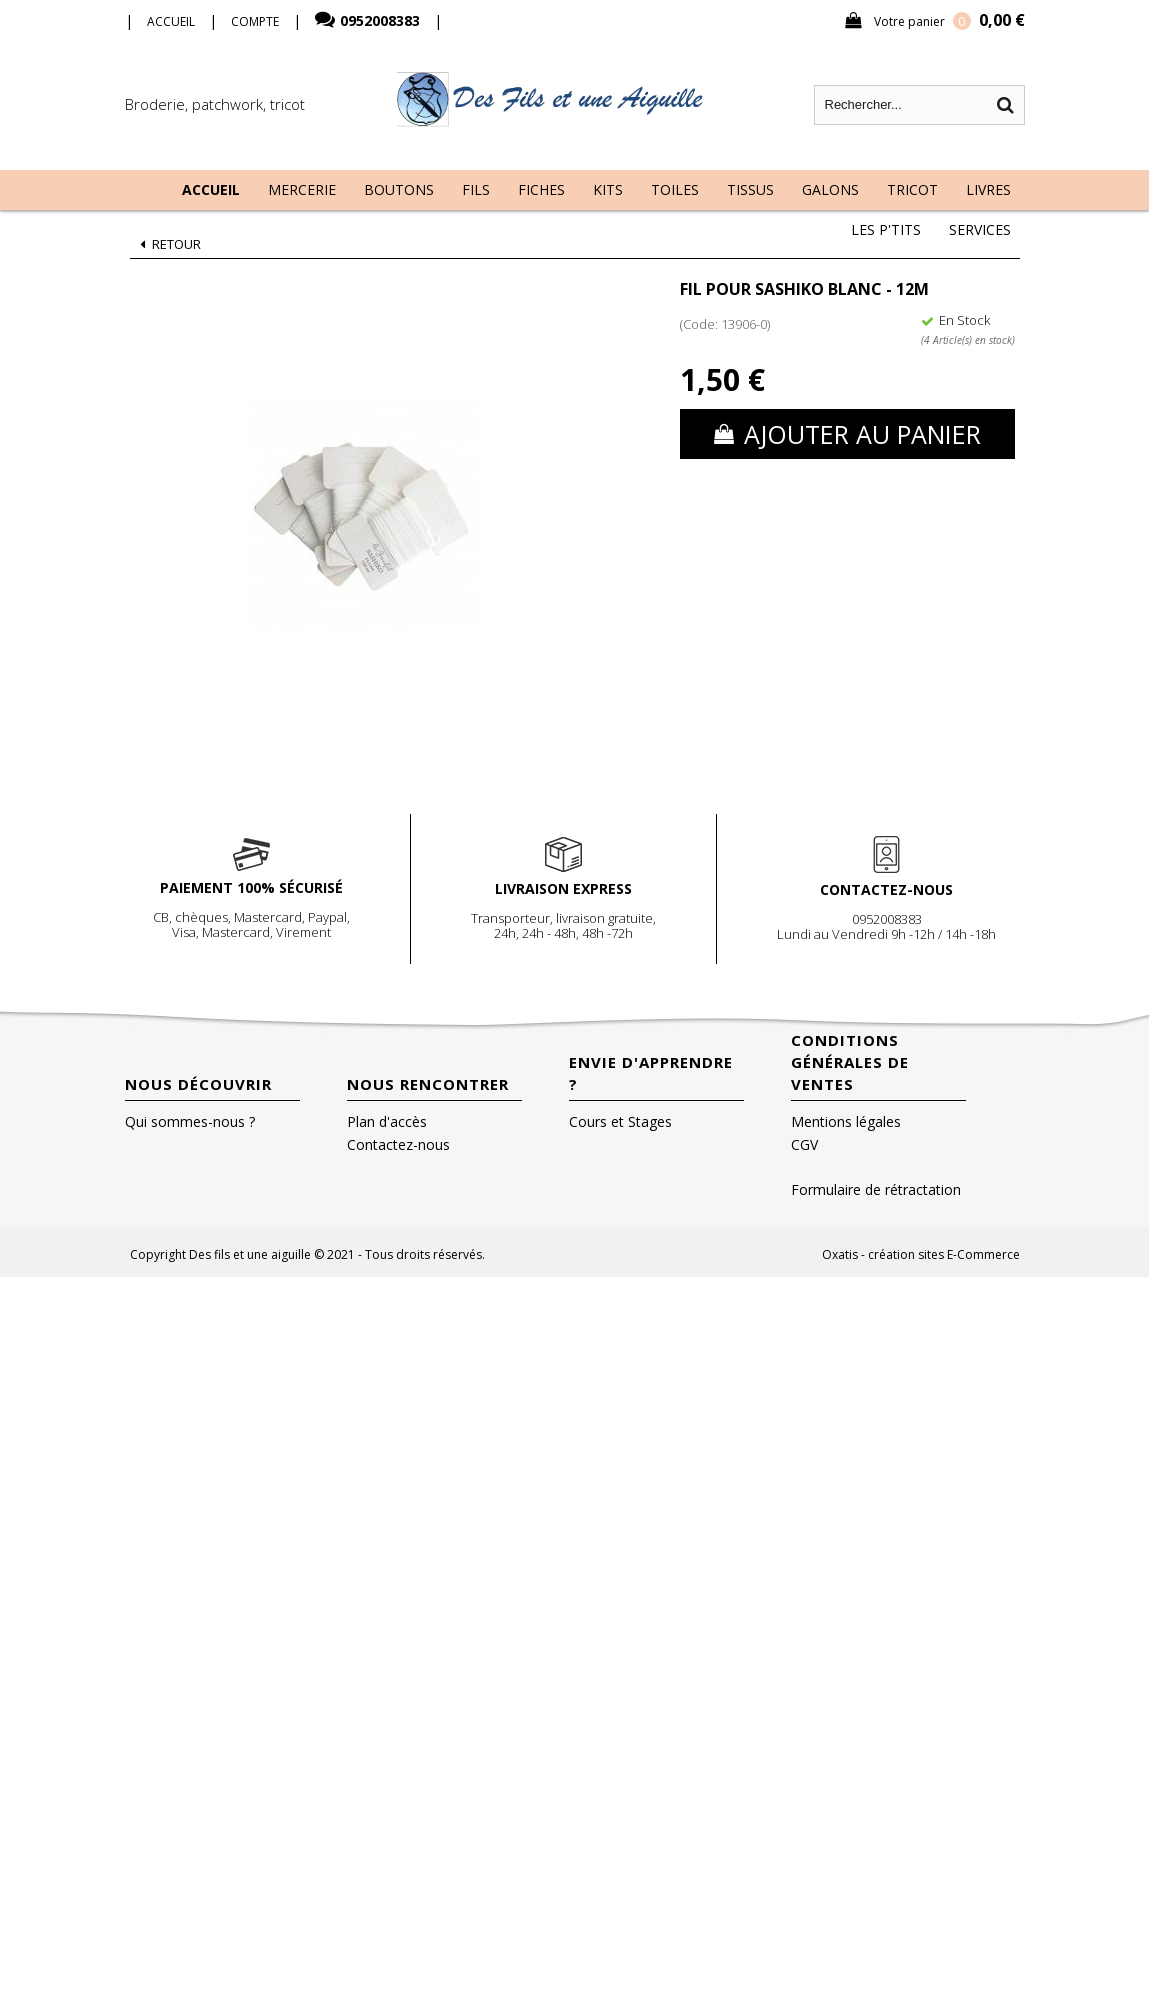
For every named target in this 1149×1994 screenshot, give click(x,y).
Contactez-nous (398, 1144)
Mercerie (302, 189)
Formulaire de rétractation (876, 1189)
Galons (830, 189)
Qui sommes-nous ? (190, 1121)
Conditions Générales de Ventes (850, 1062)
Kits (608, 189)
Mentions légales (846, 1121)
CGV (804, 1144)
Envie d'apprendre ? (651, 1073)
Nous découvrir (198, 1084)
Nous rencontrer (428, 1084)
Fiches (541, 189)
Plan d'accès (387, 1121)
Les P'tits (886, 229)
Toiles (675, 189)
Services (980, 229)
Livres (988, 189)
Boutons (399, 189)
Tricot (912, 189)
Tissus (750, 189)
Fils (476, 189)
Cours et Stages (620, 1121)
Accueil (211, 189)
